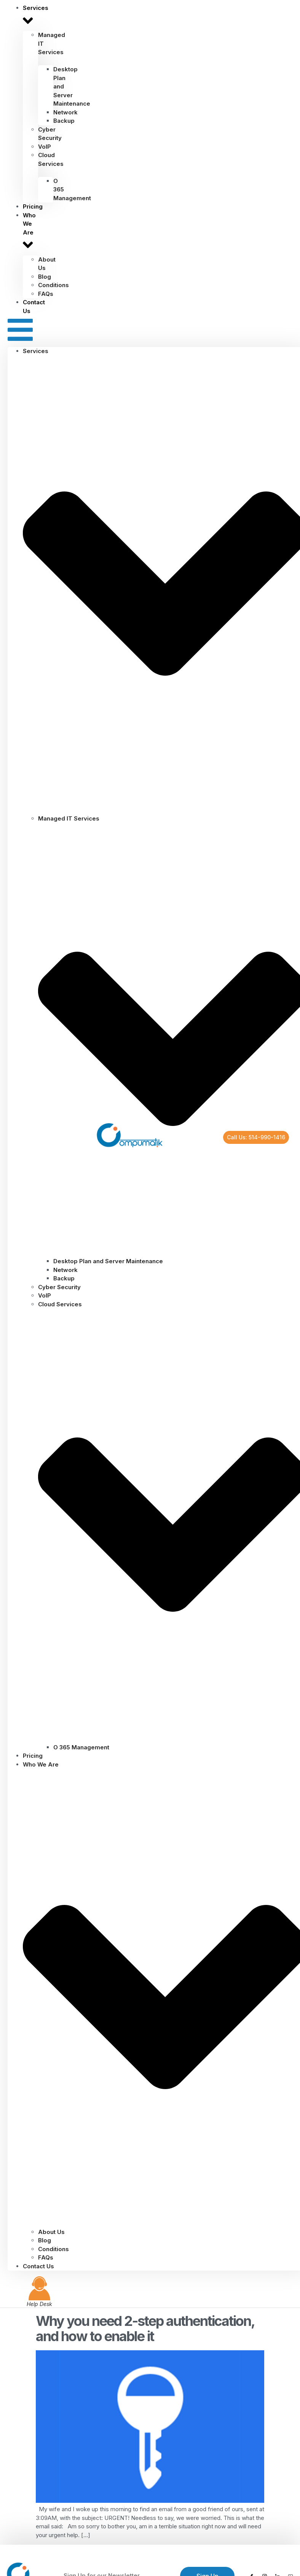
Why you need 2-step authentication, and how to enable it (145, 2329)
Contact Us (34, 307)
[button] (20, 331)
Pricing (33, 1755)
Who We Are (29, 233)
